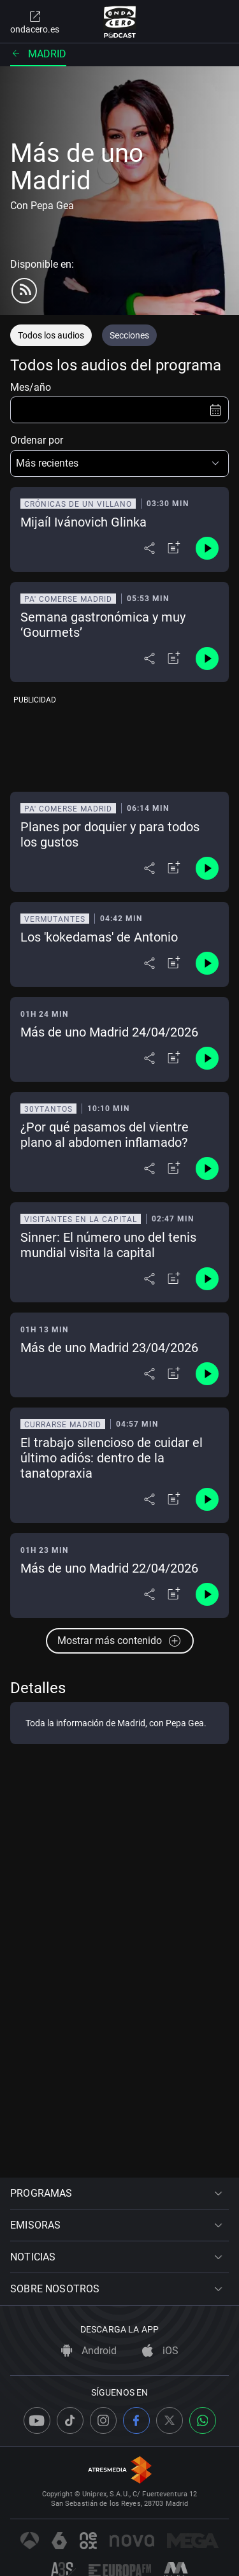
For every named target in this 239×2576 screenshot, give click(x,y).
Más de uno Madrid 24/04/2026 (109, 1032)
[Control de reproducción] (207, 548)
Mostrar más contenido (119, 1640)
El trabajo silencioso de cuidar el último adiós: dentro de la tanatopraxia (111, 1458)
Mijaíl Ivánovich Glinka (83, 522)
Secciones (129, 335)
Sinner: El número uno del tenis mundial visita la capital (108, 1245)
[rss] (24, 291)
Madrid (38, 54)
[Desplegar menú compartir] (149, 548)
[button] (119, 463)
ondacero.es (34, 21)
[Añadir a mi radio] (174, 548)
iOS (160, 2351)
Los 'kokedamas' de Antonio (99, 937)
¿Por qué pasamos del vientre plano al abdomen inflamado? (104, 1134)
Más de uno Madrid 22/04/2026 (109, 1568)
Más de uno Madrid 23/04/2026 (109, 1347)
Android (89, 2351)
